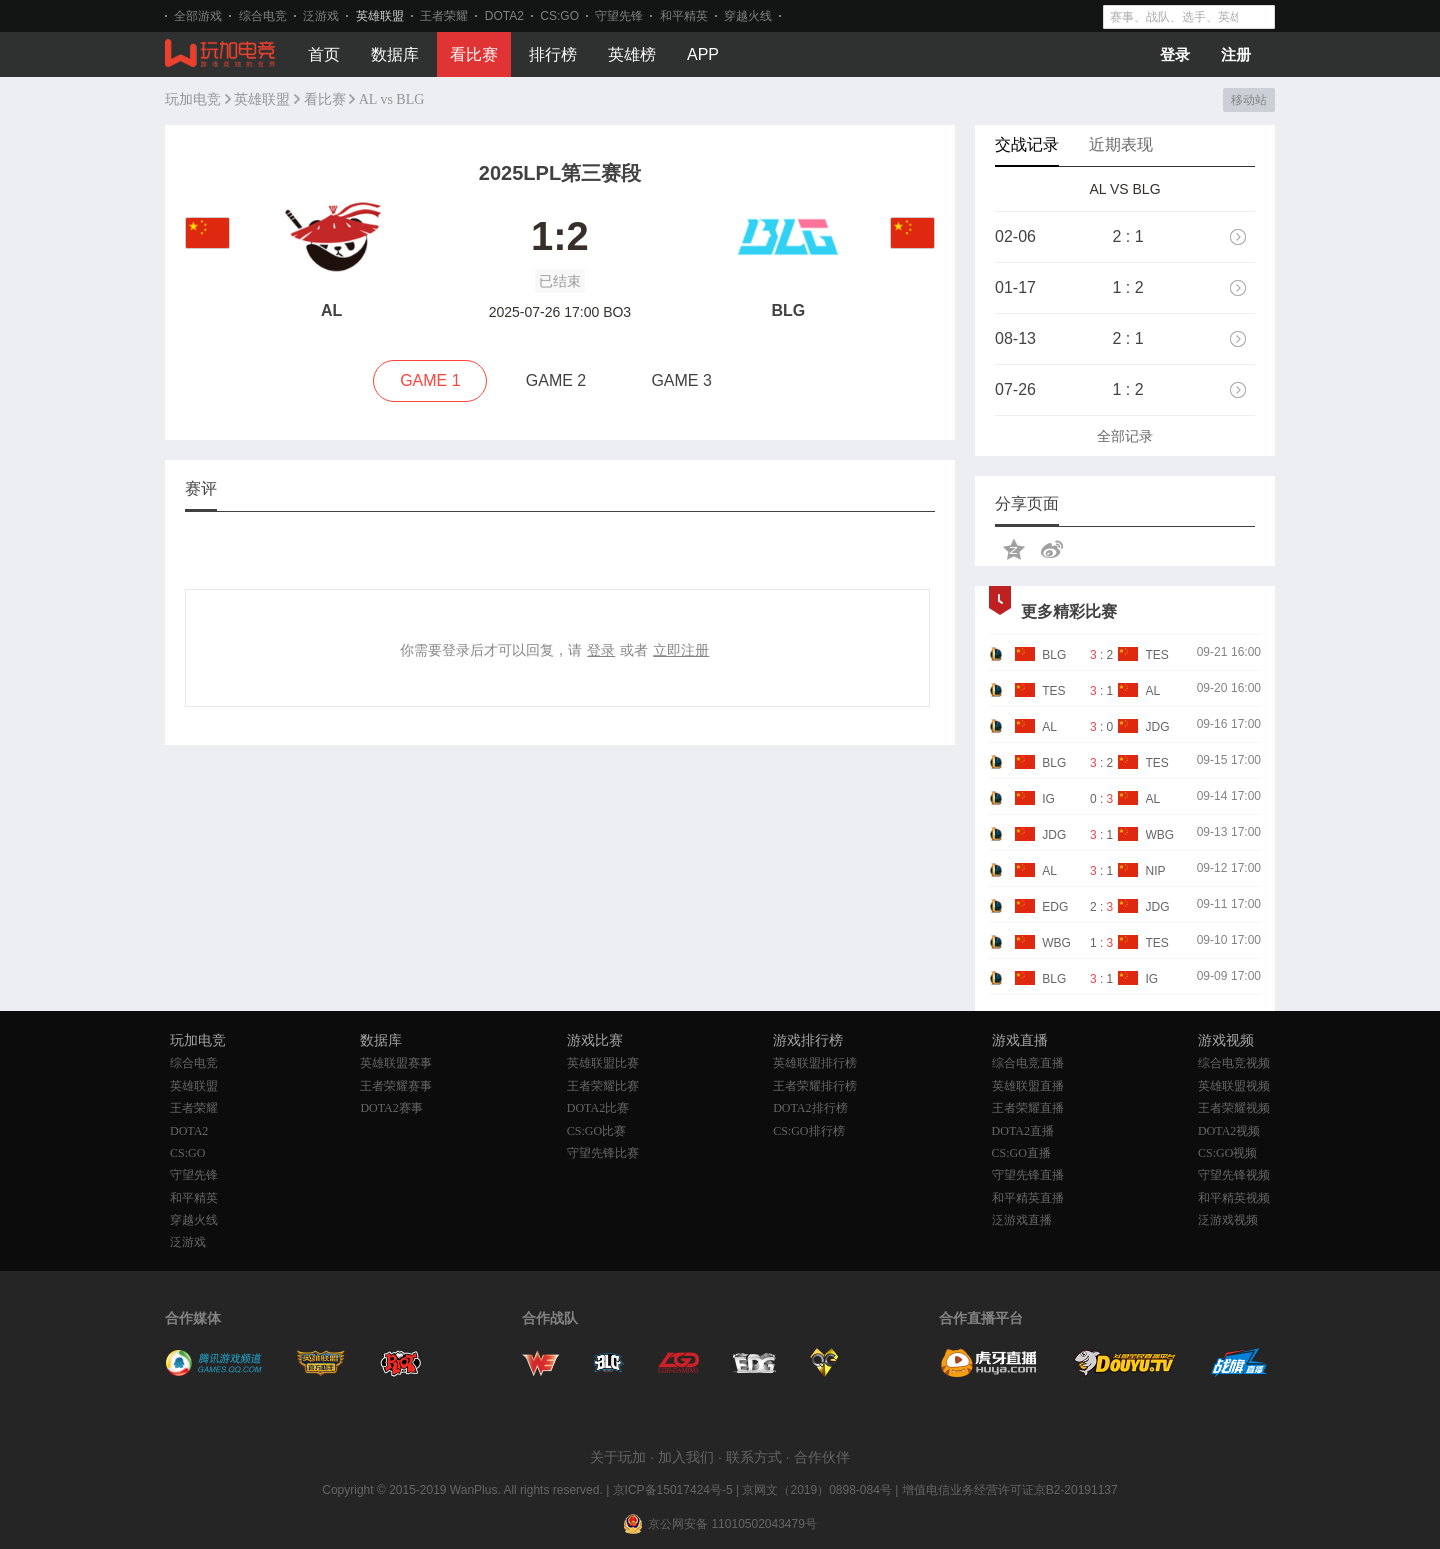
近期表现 (1121, 144)
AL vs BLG (392, 99)
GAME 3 (681, 380)
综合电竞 (263, 16)
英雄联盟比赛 (603, 1063)
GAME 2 (556, 380)
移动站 (1248, 100)
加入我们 (686, 1457)
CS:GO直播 (1021, 1153)
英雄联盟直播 (1028, 1086)
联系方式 (754, 1457)
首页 (324, 54)
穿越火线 (748, 16)
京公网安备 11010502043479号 (732, 1524)
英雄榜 (632, 54)
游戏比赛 (595, 1040)
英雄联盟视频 (1234, 1086)
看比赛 (474, 54)
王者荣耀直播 (1028, 1108)
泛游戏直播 (1022, 1220)
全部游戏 (198, 16)
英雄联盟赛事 (396, 1063)
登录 (1175, 54)
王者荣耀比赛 (603, 1086)
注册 (1236, 54)
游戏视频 (1226, 1040)
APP (703, 54)
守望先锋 (619, 16)
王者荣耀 (444, 16)
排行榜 (553, 54)
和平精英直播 (1028, 1198)
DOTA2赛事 (391, 1108)
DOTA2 (504, 16)
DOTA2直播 (1023, 1131)
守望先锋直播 (1028, 1175)
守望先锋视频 (1234, 1175)
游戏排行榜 (808, 1040)
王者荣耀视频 (1234, 1108)
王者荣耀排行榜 (815, 1086)
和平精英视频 (1234, 1198)
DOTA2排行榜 (810, 1108)
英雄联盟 (380, 16)
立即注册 (681, 650)
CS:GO (559, 16)
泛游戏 (321, 16)
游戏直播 (1020, 1040)
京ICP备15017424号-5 (673, 1490)
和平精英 (684, 16)
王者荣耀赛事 (396, 1086)
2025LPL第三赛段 (560, 173)
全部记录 (1125, 436)
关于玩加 (618, 1457)
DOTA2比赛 (598, 1108)
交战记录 (1027, 144)
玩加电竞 (193, 99)
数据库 (395, 54)
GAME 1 (430, 380)
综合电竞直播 (1028, 1063)
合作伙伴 (822, 1457)
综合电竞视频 (1234, 1063)
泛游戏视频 (1228, 1220)
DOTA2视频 (1229, 1131)
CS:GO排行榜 (808, 1131)
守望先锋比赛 (603, 1153)
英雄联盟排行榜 (815, 1063)
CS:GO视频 (1227, 1153)
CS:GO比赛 (596, 1131)
